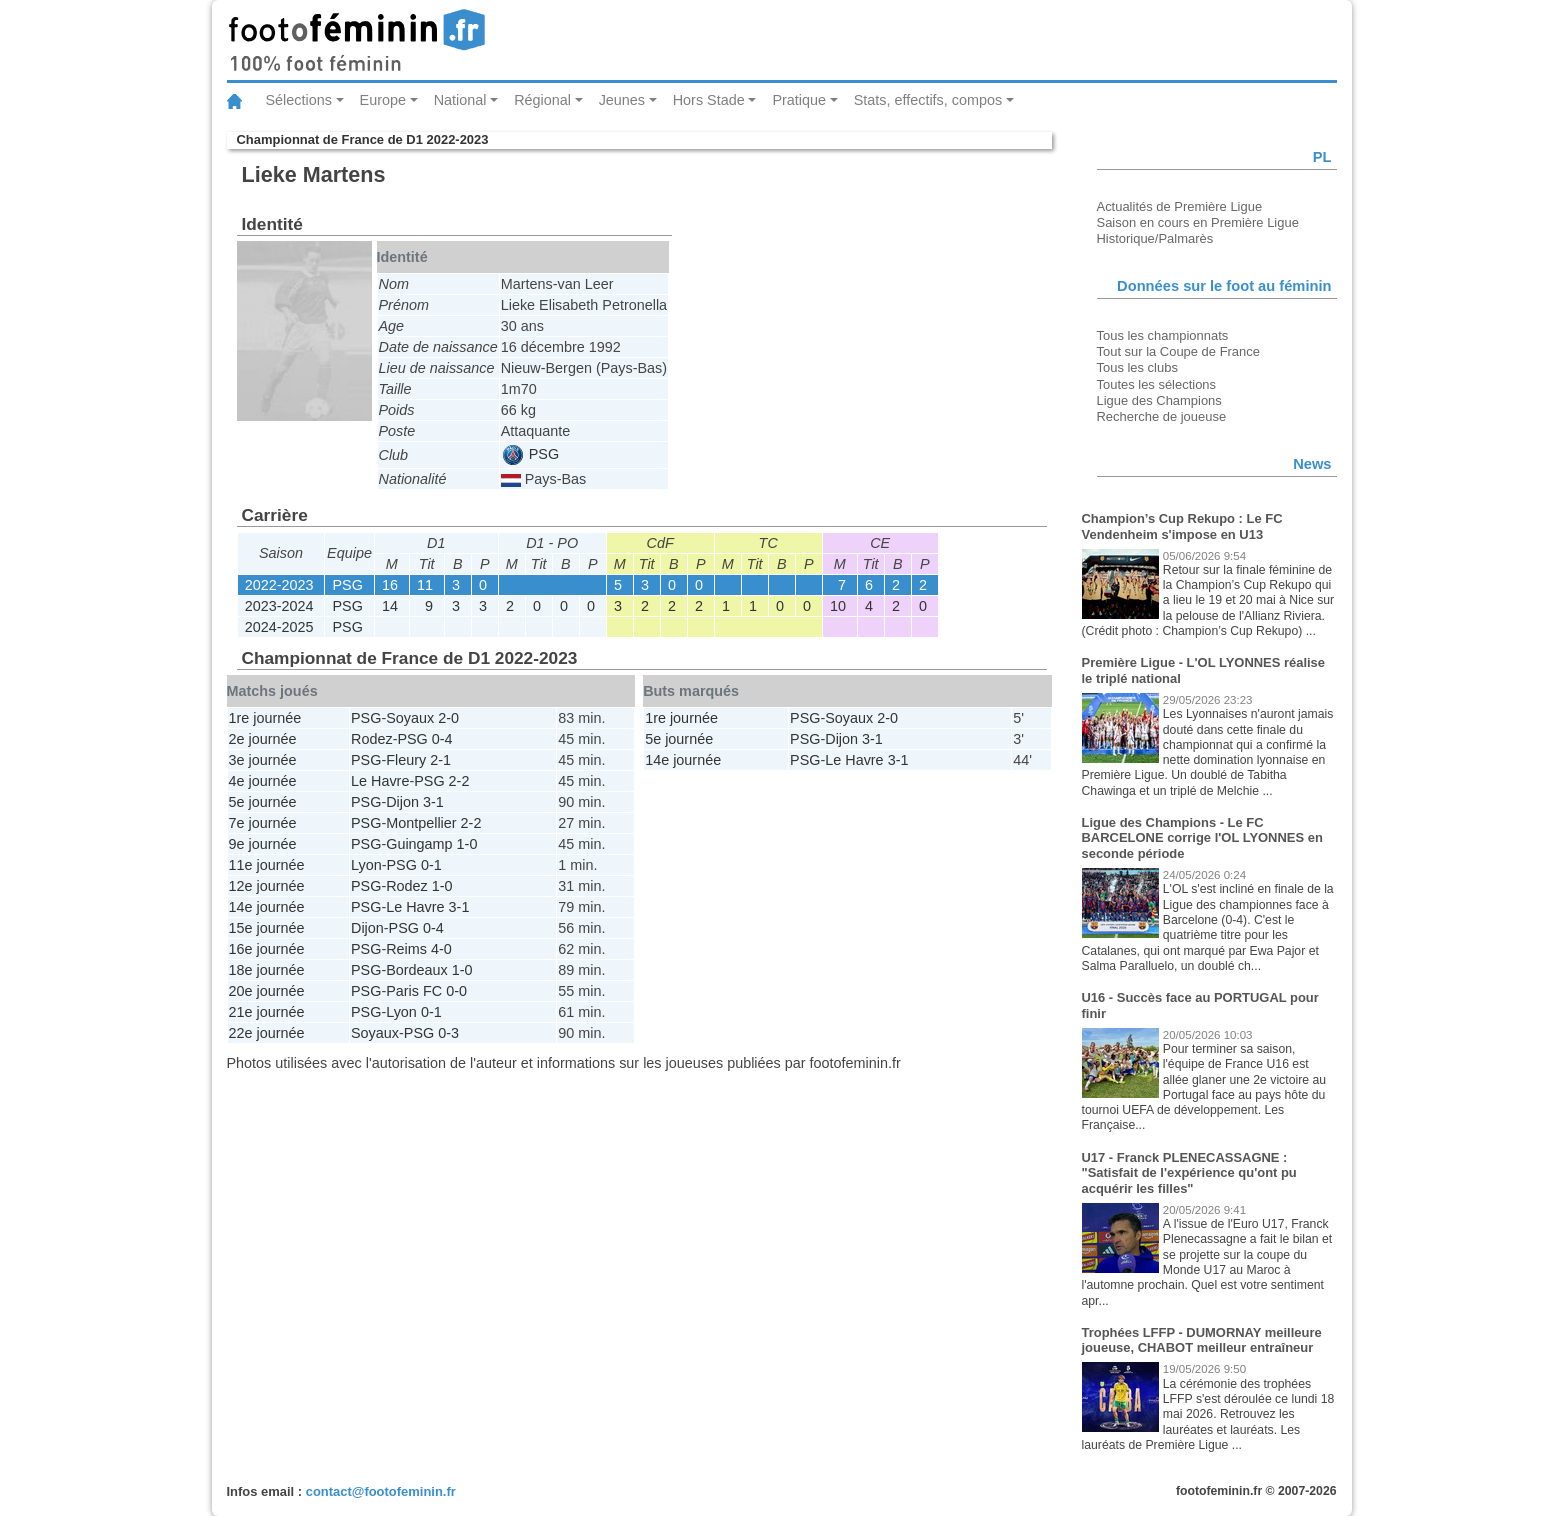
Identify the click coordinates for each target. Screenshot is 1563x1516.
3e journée (263, 760)
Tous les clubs (1137, 367)
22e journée (267, 1033)
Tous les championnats (1163, 335)
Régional (542, 100)
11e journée (267, 865)
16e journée (267, 949)
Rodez (372, 739)
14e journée (267, 907)
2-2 (459, 781)
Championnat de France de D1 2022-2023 (363, 139)
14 (390, 606)
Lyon (366, 865)
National (460, 100)
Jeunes (622, 100)
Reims (406, 949)
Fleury (406, 760)
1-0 (467, 844)
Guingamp (419, 844)
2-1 (440, 760)
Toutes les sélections (1157, 384)
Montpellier (421, 823)
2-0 (448, 718)
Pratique (799, 100)
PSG (531, 454)
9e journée (263, 844)
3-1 (433, 802)
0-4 (442, 739)
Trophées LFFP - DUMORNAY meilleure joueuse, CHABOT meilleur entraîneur (1202, 1340)
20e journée (267, 991)
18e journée (267, 970)
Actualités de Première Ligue (1180, 206)
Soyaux (410, 718)
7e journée (263, 823)
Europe (383, 100)
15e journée (267, 928)
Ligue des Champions (1159, 400)
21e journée (267, 1012)
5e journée (263, 802)
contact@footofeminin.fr (381, 1491)
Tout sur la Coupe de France (1178, 351)
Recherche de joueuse (1162, 416)
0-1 (431, 865)
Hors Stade (709, 100)
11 (425, 585)
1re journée (265, 718)
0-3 (448, 1033)
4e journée (263, 781)
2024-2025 (279, 627)
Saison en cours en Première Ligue (1198, 222)
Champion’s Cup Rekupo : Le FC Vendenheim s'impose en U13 (1182, 526)
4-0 (441, 949)
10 (838, 606)
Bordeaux (417, 970)
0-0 (456, 991)
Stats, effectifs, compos (928, 100)
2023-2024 (279, 606)
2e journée (263, 739)
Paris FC (414, 991)
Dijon (402, 802)
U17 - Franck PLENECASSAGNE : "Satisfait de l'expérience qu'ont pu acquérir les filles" (1189, 1173)
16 (390, 585)
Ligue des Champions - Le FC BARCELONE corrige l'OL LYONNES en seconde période (1202, 838)
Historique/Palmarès (1155, 238)
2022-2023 (279, 585)
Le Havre (380, 781)
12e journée (267, 886)
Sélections (299, 100)
